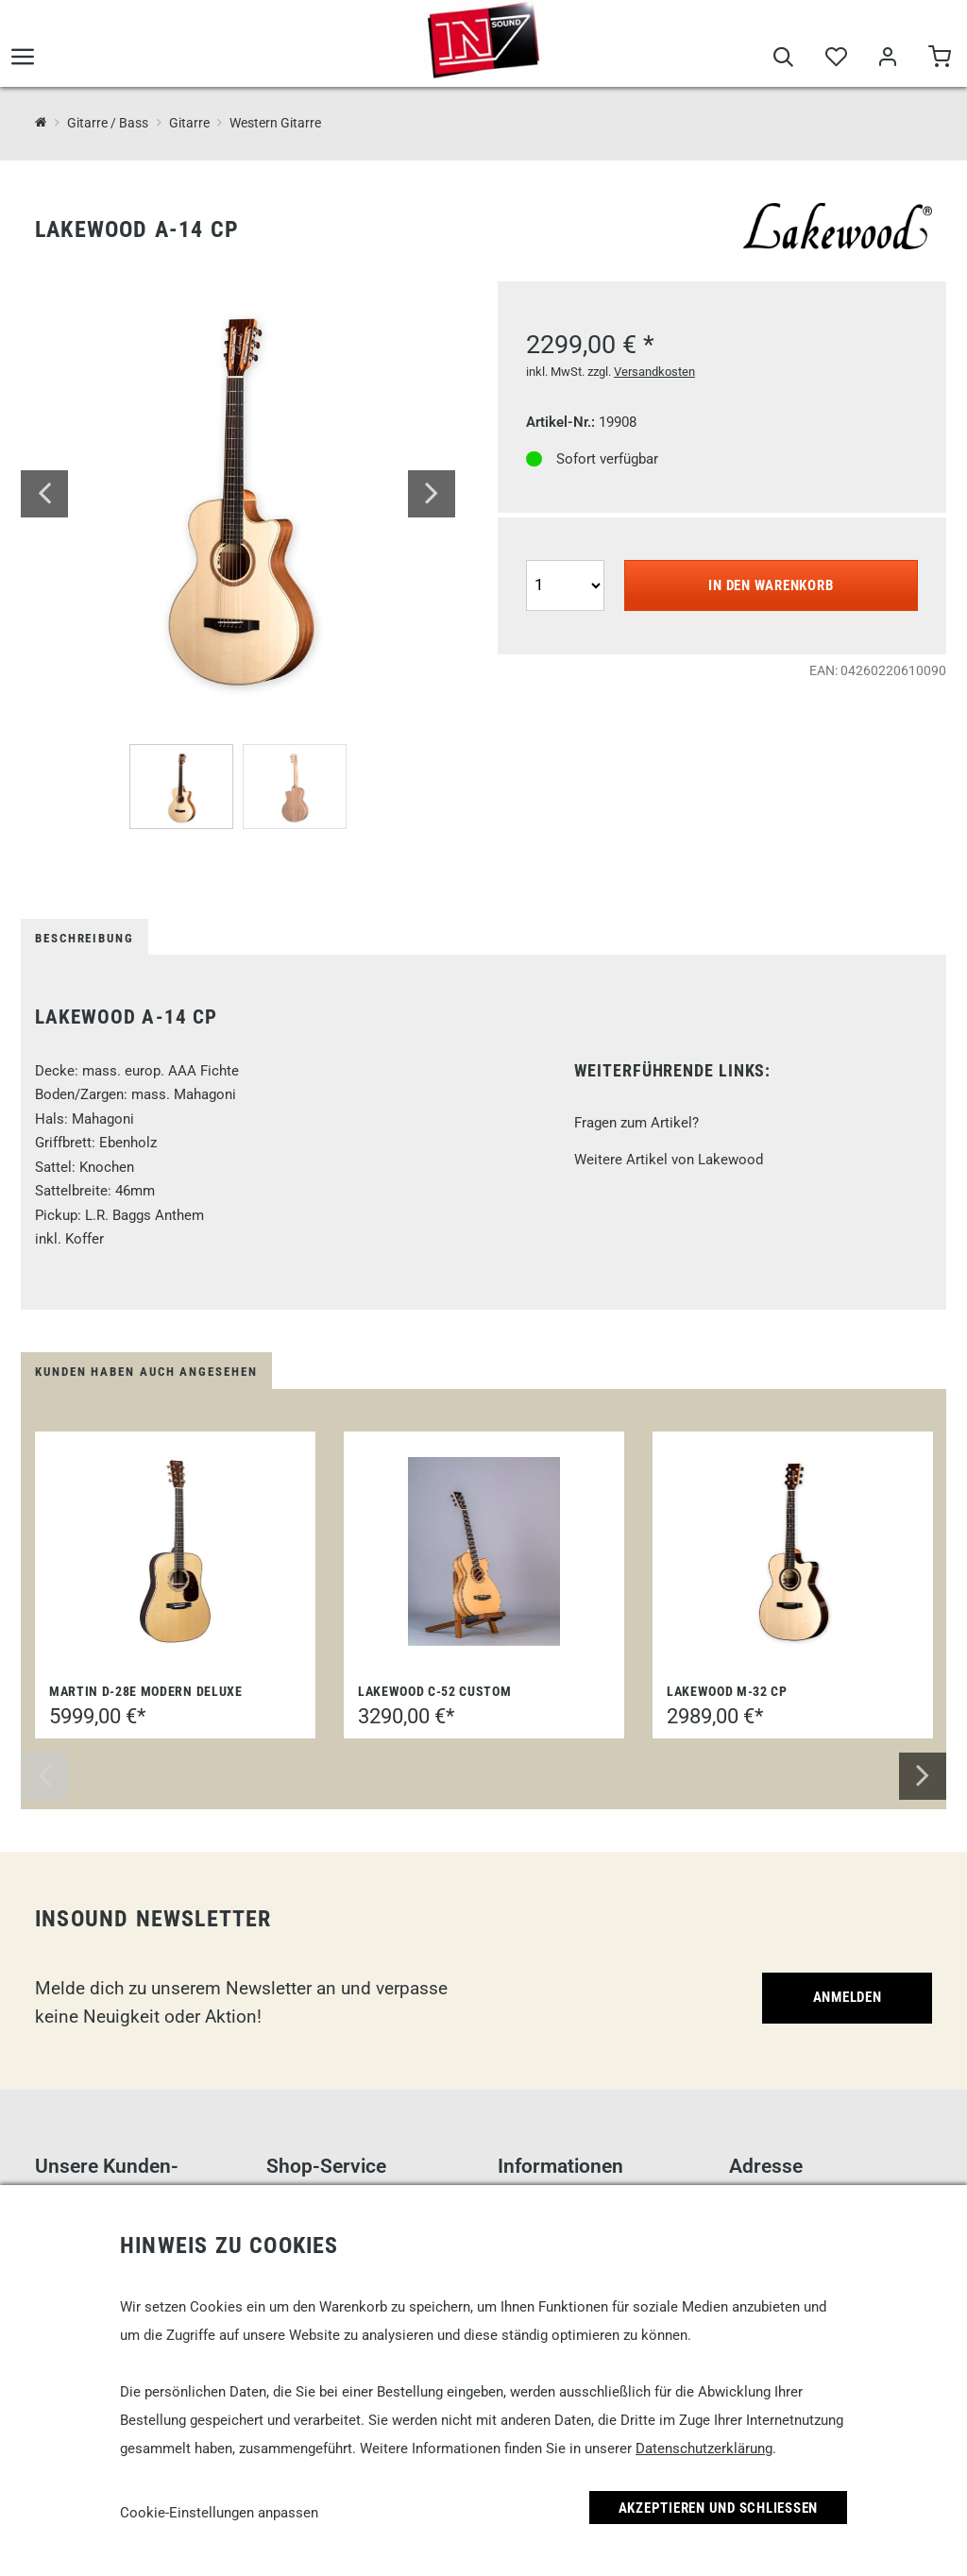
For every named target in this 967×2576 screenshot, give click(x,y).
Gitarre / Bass (107, 122)
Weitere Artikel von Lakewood (668, 1159)
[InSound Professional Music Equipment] (41, 122)
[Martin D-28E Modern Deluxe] (175, 1551)
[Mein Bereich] (887, 58)
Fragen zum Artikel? (636, 1122)
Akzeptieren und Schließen (719, 2508)
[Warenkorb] (939, 58)
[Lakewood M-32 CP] (793, 1551)
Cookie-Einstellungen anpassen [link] (219, 2512)
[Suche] (783, 58)
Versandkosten (654, 371)
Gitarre (189, 122)
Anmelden (847, 1997)
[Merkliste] (835, 58)
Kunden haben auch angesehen (146, 1371)
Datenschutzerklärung (704, 2448)
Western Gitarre (275, 122)
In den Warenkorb (770, 585)
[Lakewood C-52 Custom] (484, 1551)
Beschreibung (84, 938)
